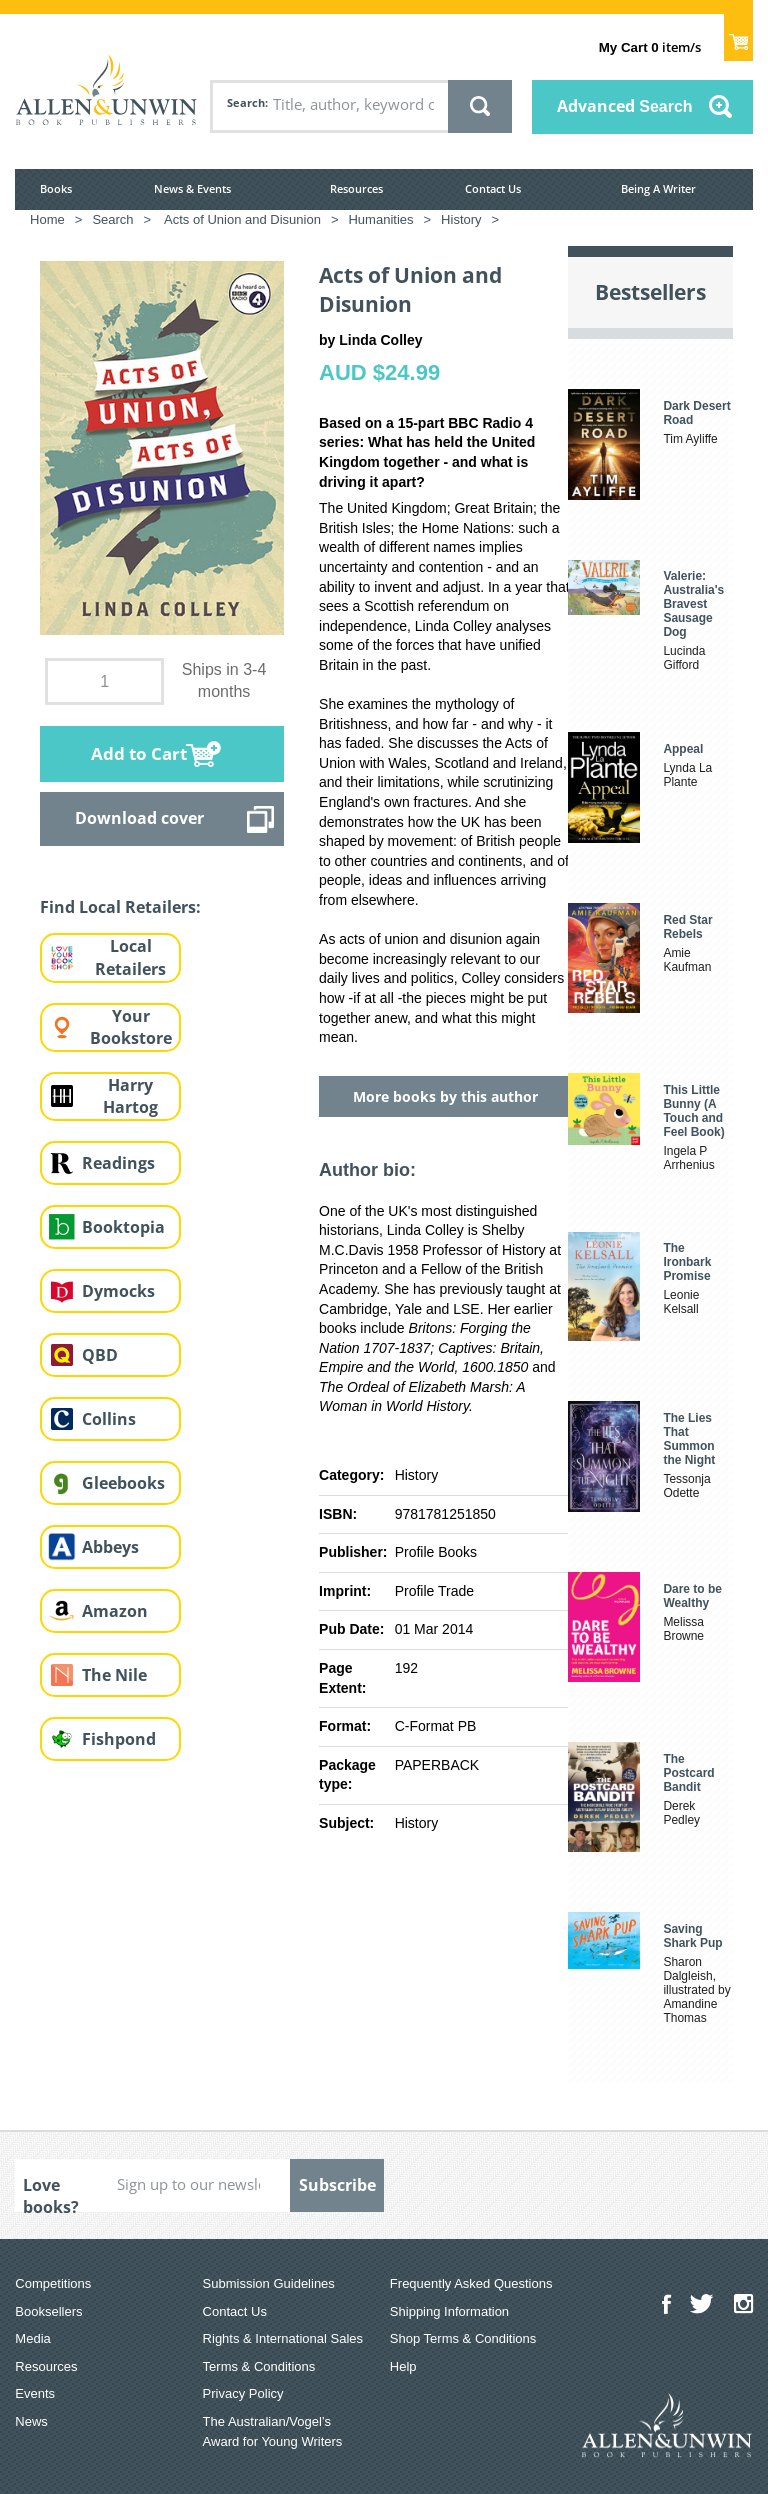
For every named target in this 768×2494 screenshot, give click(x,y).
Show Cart (738, 36)
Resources (356, 188)
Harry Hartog (130, 1096)
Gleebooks (123, 1483)
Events (35, 2393)
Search (246, 102)
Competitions (53, 2283)
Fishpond (119, 1739)
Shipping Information (449, 2311)
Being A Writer (658, 188)
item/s (650, 47)
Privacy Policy (243, 2393)
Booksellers (48, 2311)
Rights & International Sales (283, 2338)
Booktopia (123, 1227)
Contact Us (493, 188)
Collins (109, 1419)
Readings (118, 1163)
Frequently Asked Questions (471, 2283)
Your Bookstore (131, 1027)
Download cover (139, 818)
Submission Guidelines (269, 2283)
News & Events (192, 188)
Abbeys (110, 1547)
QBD (100, 1355)
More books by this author (445, 1096)
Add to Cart (139, 753)
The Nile (114, 1675)
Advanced (625, 106)
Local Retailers (130, 957)
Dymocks (118, 1291)
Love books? (51, 2193)
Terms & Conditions (259, 2366)
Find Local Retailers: (120, 907)
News (31, 2421)
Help (403, 2366)
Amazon (115, 1611)
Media (32, 2338)
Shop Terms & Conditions (463, 2338)
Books (56, 188)
